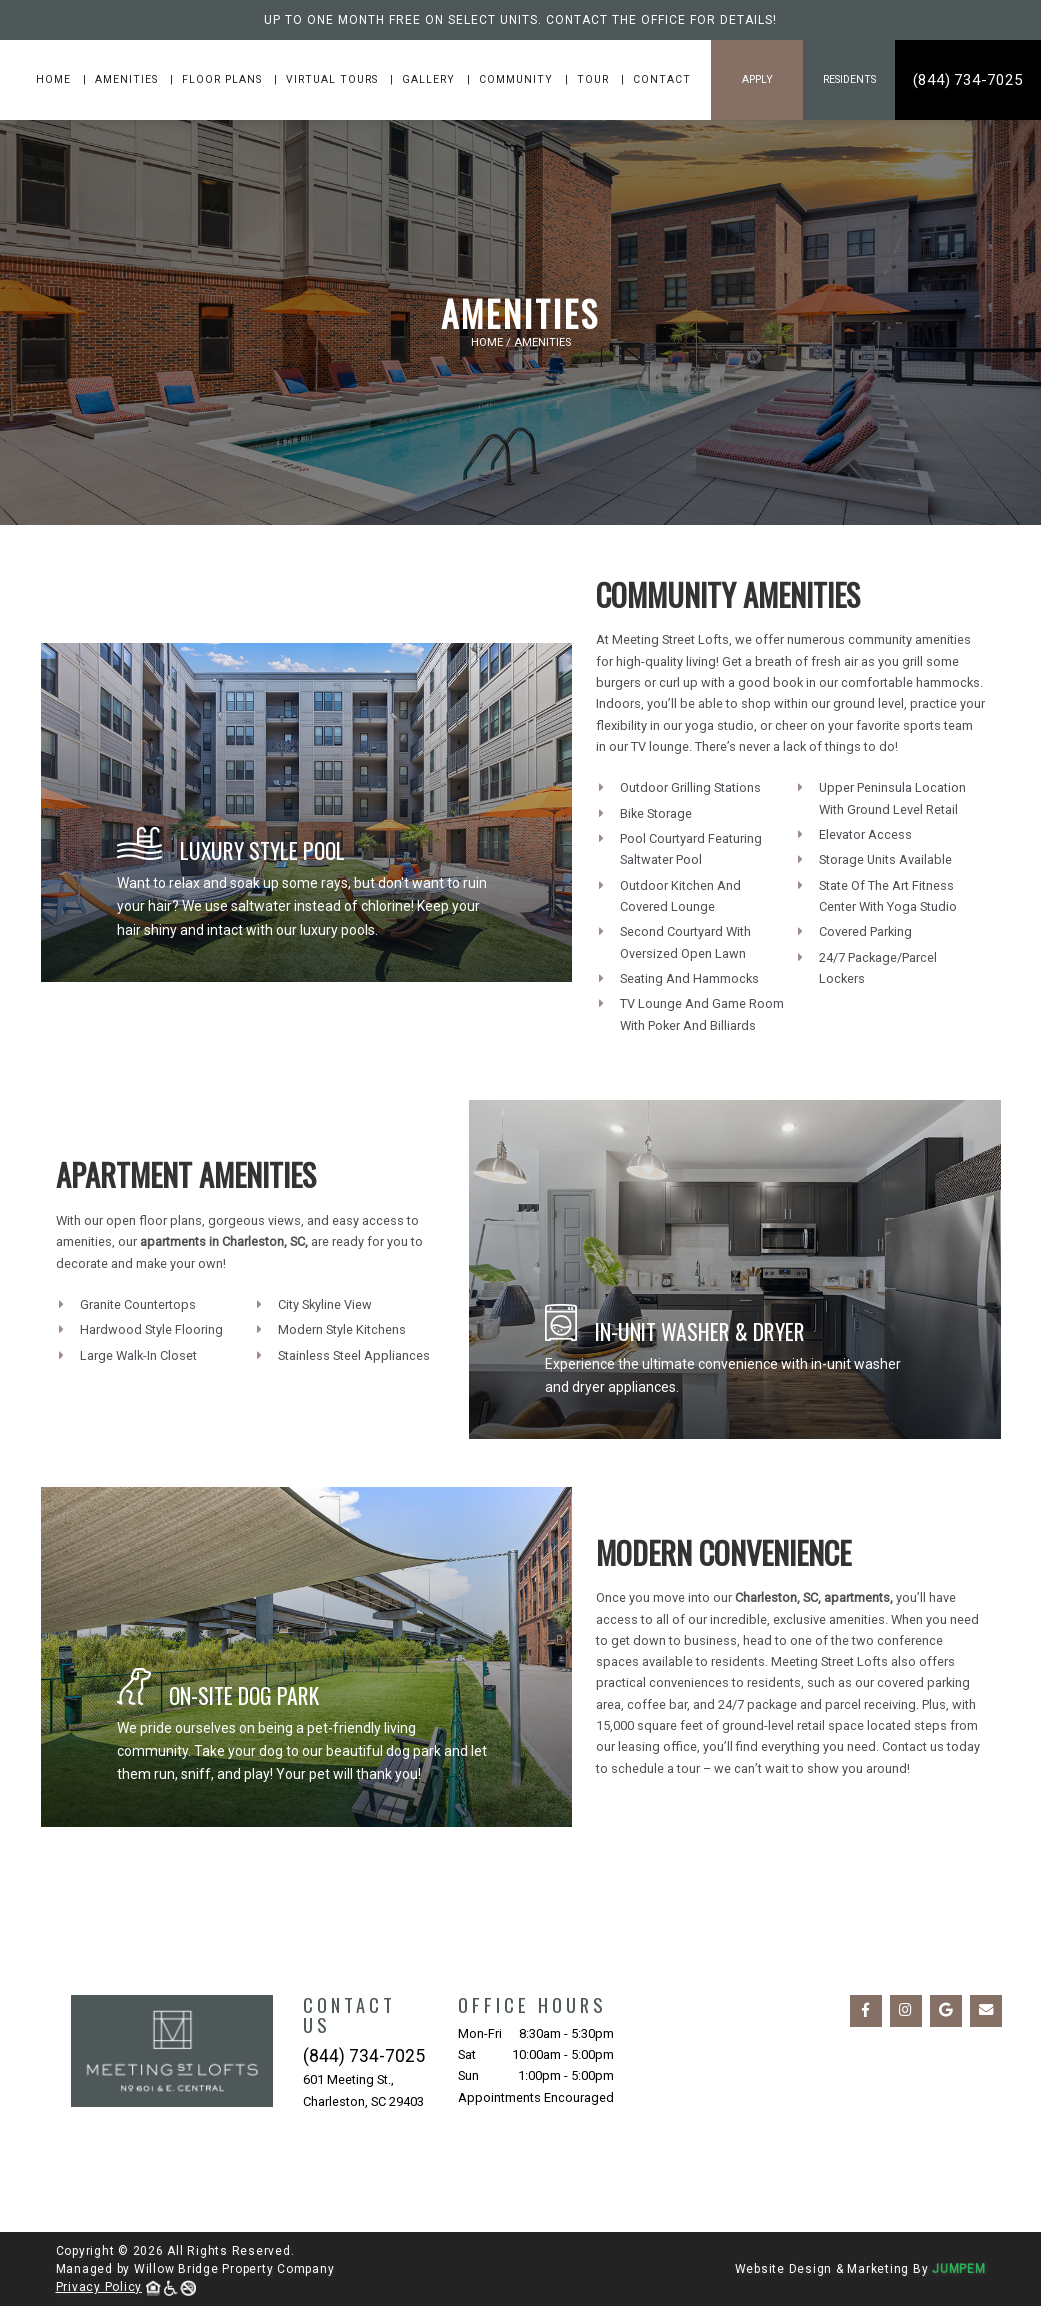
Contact (662, 79)
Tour (595, 79)
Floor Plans (224, 79)
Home (55, 79)
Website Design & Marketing (822, 2269)
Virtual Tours (334, 79)
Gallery (430, 79)
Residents (849, 79)
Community (518, 79)
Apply (757, 79)
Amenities (128, 79)
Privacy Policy (99, 2287)
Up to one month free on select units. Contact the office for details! (520, 20)
